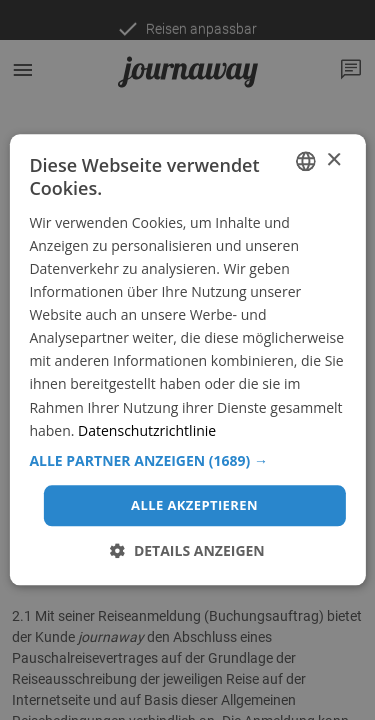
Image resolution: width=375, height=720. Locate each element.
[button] (187, 461)
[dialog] (187, 359)
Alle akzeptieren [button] (194, 505)
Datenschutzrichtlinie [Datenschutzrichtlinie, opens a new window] (147, 430)
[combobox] (306, 161)
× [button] (333, 160)
